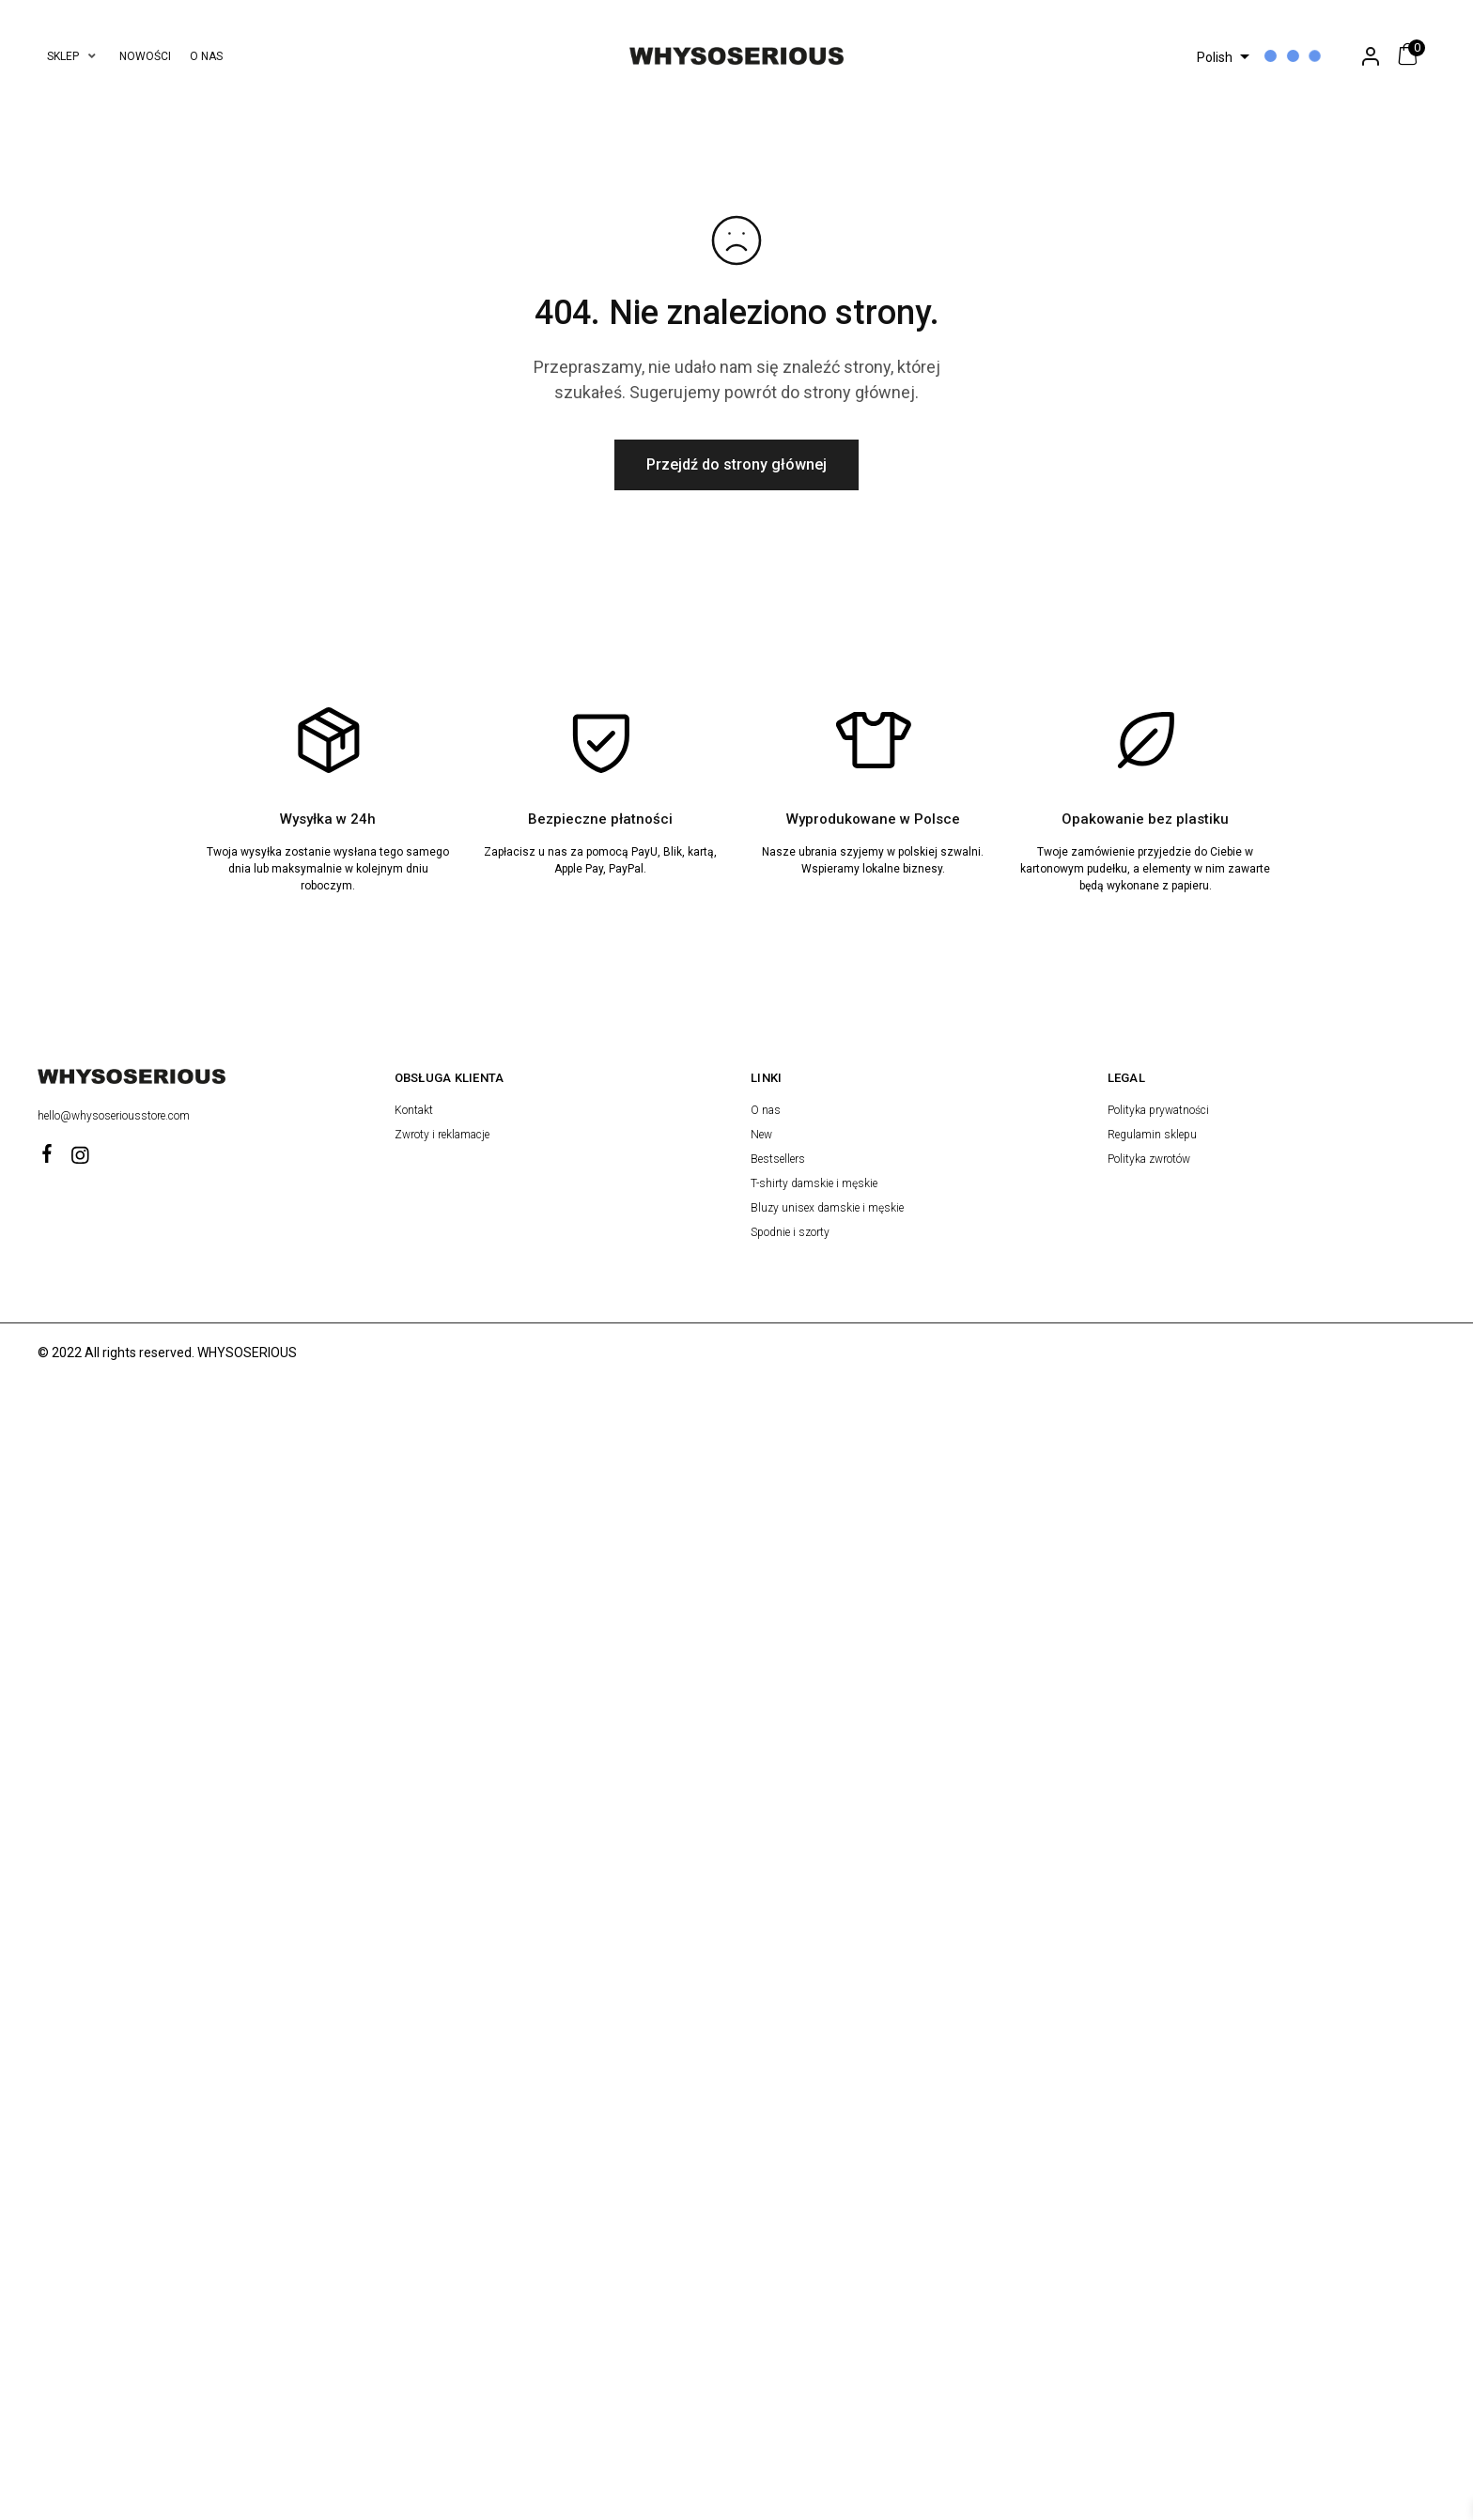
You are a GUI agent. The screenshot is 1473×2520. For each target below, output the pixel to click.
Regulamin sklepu (1152, 1134)
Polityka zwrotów (1149, 1159)
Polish (1215, 57)
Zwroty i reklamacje (442, 1134)
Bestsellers (778, 1159)
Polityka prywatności (1158, 1110)
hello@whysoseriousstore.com (115, 1115)
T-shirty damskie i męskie (814, 1183)
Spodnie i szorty (790, 1232)
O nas (766, 1110)
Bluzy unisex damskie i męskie (827, 1207)
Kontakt (414, 1110)
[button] (74, 56)
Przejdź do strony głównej (736, 464)
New (761, 1134)
